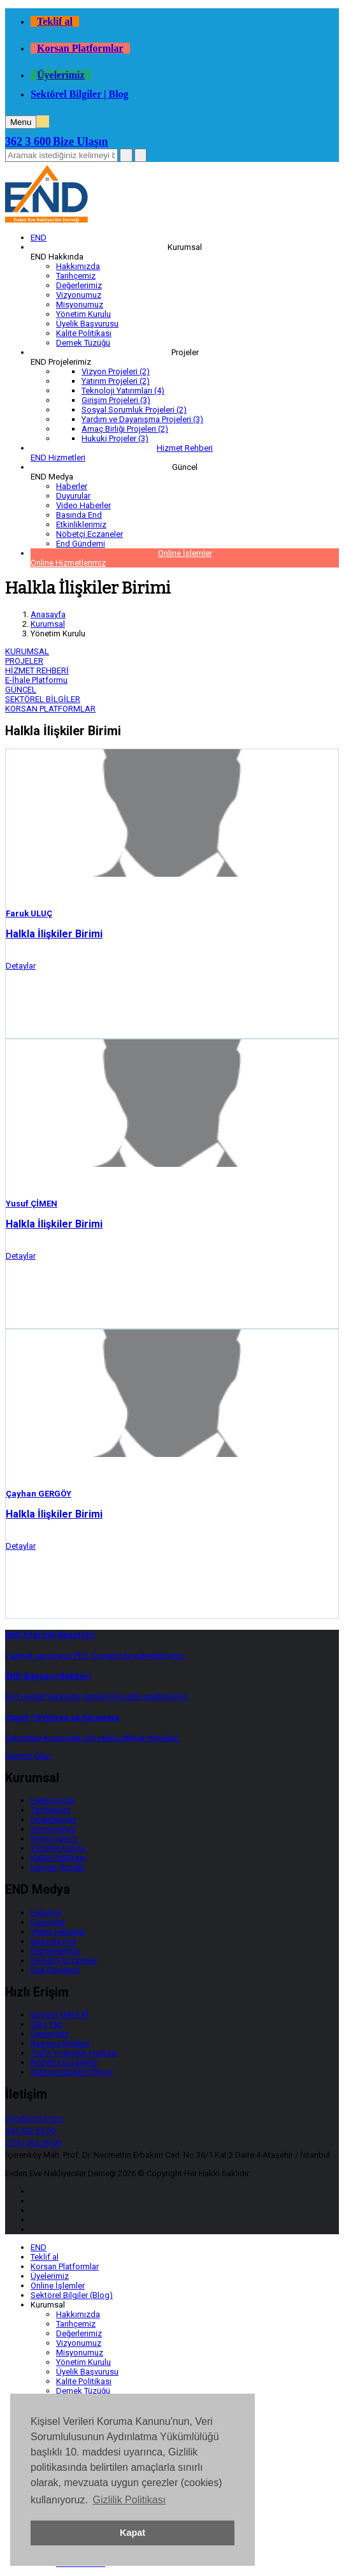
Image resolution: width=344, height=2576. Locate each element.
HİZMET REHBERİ (37, 670)
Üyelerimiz (61, 75)
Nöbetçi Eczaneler (89, 534)
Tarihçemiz (76, 276)
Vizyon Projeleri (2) (116, 371)
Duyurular (73, 496)
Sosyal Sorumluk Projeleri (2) (134, 409)
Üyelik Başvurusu (87, 323)
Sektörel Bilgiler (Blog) (72, 2072)
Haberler (71, 486)
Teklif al (55, 21)
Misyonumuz (79, 304)
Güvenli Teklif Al (60, 2014)
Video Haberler (83, 505)
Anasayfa (48, 614)
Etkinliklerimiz (81, 524)
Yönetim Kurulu (83, 314)
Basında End (79, 515)
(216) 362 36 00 (33, 2143)
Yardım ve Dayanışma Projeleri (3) (142, 419)
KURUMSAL (27, 651)
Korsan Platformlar (80, 48)
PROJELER (24, 661)
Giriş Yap (47, 2024)
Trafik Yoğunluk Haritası (74, 2053)
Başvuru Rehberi (60, 2043)
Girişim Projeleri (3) (116, 400)
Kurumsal (48, 624)
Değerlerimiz (79, 285)
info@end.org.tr (34, 2118)
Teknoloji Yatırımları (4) (123, 390)
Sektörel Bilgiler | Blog (80, 94)
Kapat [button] (132, 2533)
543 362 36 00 (30, 2130)
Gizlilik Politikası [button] (129, 2499)
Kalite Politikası (83, 333)
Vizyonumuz (78, 295)
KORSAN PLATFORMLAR (50, 709)
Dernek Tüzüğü (83, 343)
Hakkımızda (78, 266)
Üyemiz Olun (29, 1755)
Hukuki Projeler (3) (115, 438)
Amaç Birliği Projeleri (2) (125, 429)
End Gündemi (80, 543)
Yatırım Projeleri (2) (116, 381)
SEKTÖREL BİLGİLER (42, 699)
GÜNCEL (20, 689)
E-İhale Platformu (36, 680)
